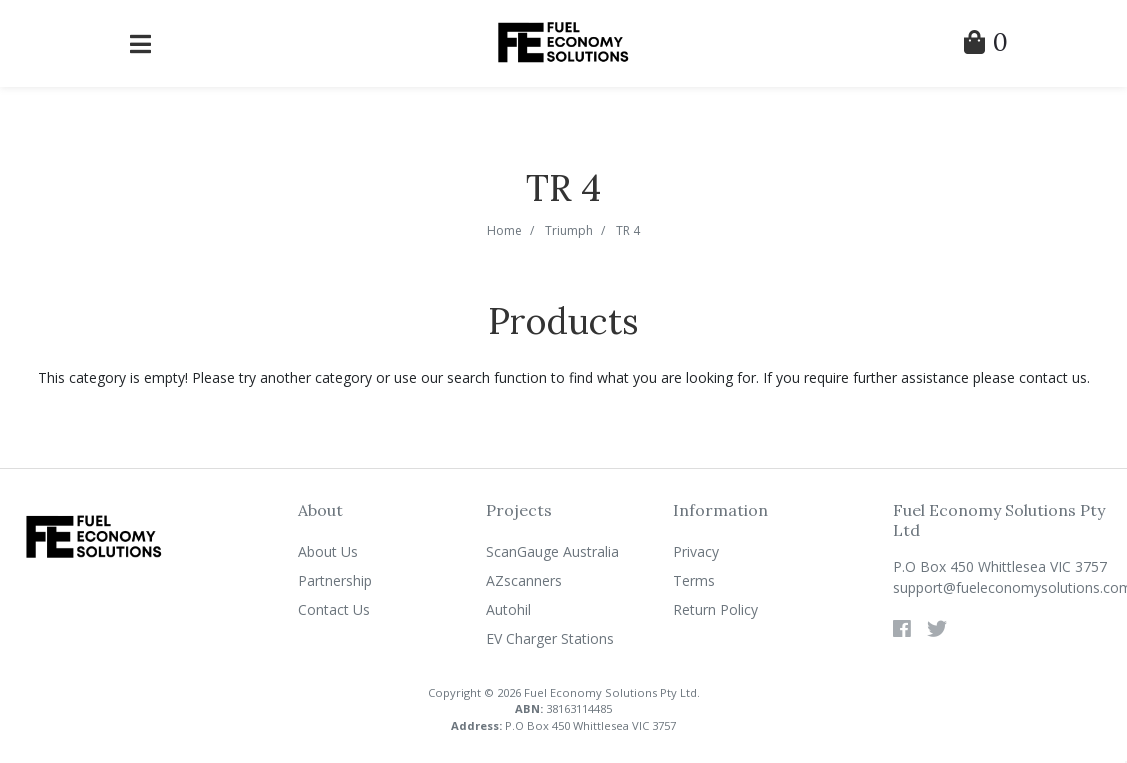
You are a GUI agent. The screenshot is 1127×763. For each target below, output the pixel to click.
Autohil (508, 609)
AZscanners (524, 580)
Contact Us (334, 609)
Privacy (696, 551)
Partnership (335, 580)
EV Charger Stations (550, 638)
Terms (694, 580)
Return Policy (715, 609)
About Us (328, 551)
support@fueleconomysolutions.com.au (1002, 587)
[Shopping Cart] (986, 45)
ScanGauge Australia (552, 551)
